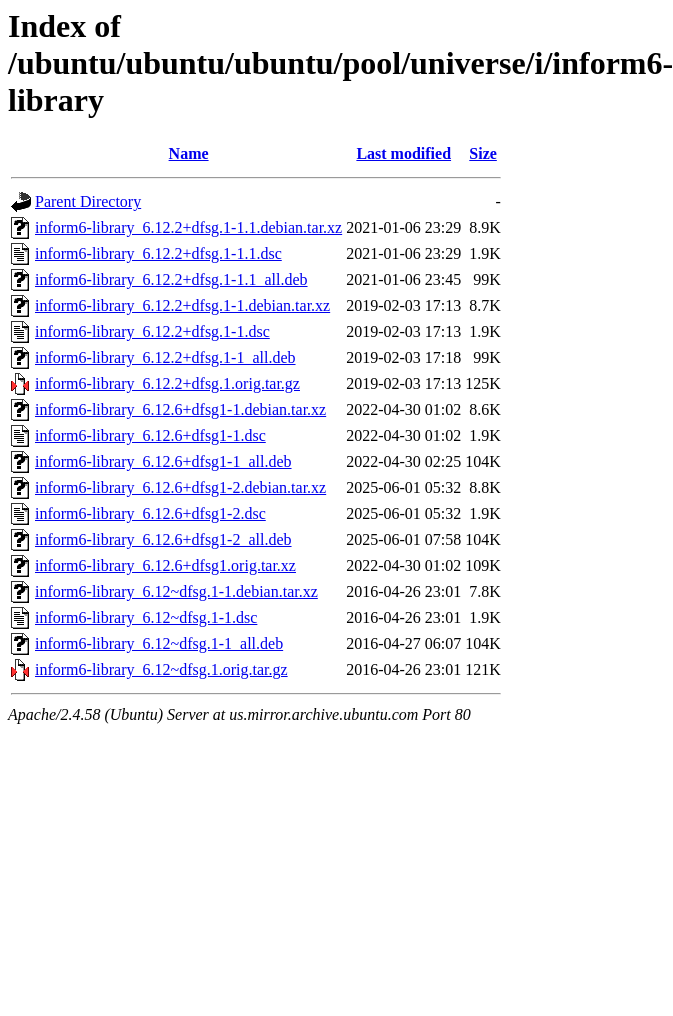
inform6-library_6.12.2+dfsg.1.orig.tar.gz (167, 383)
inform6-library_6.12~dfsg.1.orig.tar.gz (161, 669)
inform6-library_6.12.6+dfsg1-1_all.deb (163, 461)
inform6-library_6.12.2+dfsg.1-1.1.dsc (158, 253)
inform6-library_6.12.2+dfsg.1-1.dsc (152, 331)
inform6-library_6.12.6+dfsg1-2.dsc (150, 513)
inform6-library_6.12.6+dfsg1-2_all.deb (163, 539)
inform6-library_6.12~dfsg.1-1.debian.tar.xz (176, 591)
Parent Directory (88, 201)
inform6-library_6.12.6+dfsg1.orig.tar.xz (165, 565)
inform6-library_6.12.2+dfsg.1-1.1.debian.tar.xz (188, 227)
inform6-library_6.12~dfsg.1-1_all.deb (159, 643)
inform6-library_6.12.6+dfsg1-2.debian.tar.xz (180, 487)
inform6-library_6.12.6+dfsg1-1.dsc (150, 435)
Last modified (403, 153)
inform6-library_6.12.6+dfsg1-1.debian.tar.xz (180, 409)
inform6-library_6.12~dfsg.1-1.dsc (146, 617)
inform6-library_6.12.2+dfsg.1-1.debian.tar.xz (182, 305)
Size (483, 153)
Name (189, 153)
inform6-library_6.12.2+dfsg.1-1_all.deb (165, 357)
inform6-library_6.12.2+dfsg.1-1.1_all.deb (171, 279)
